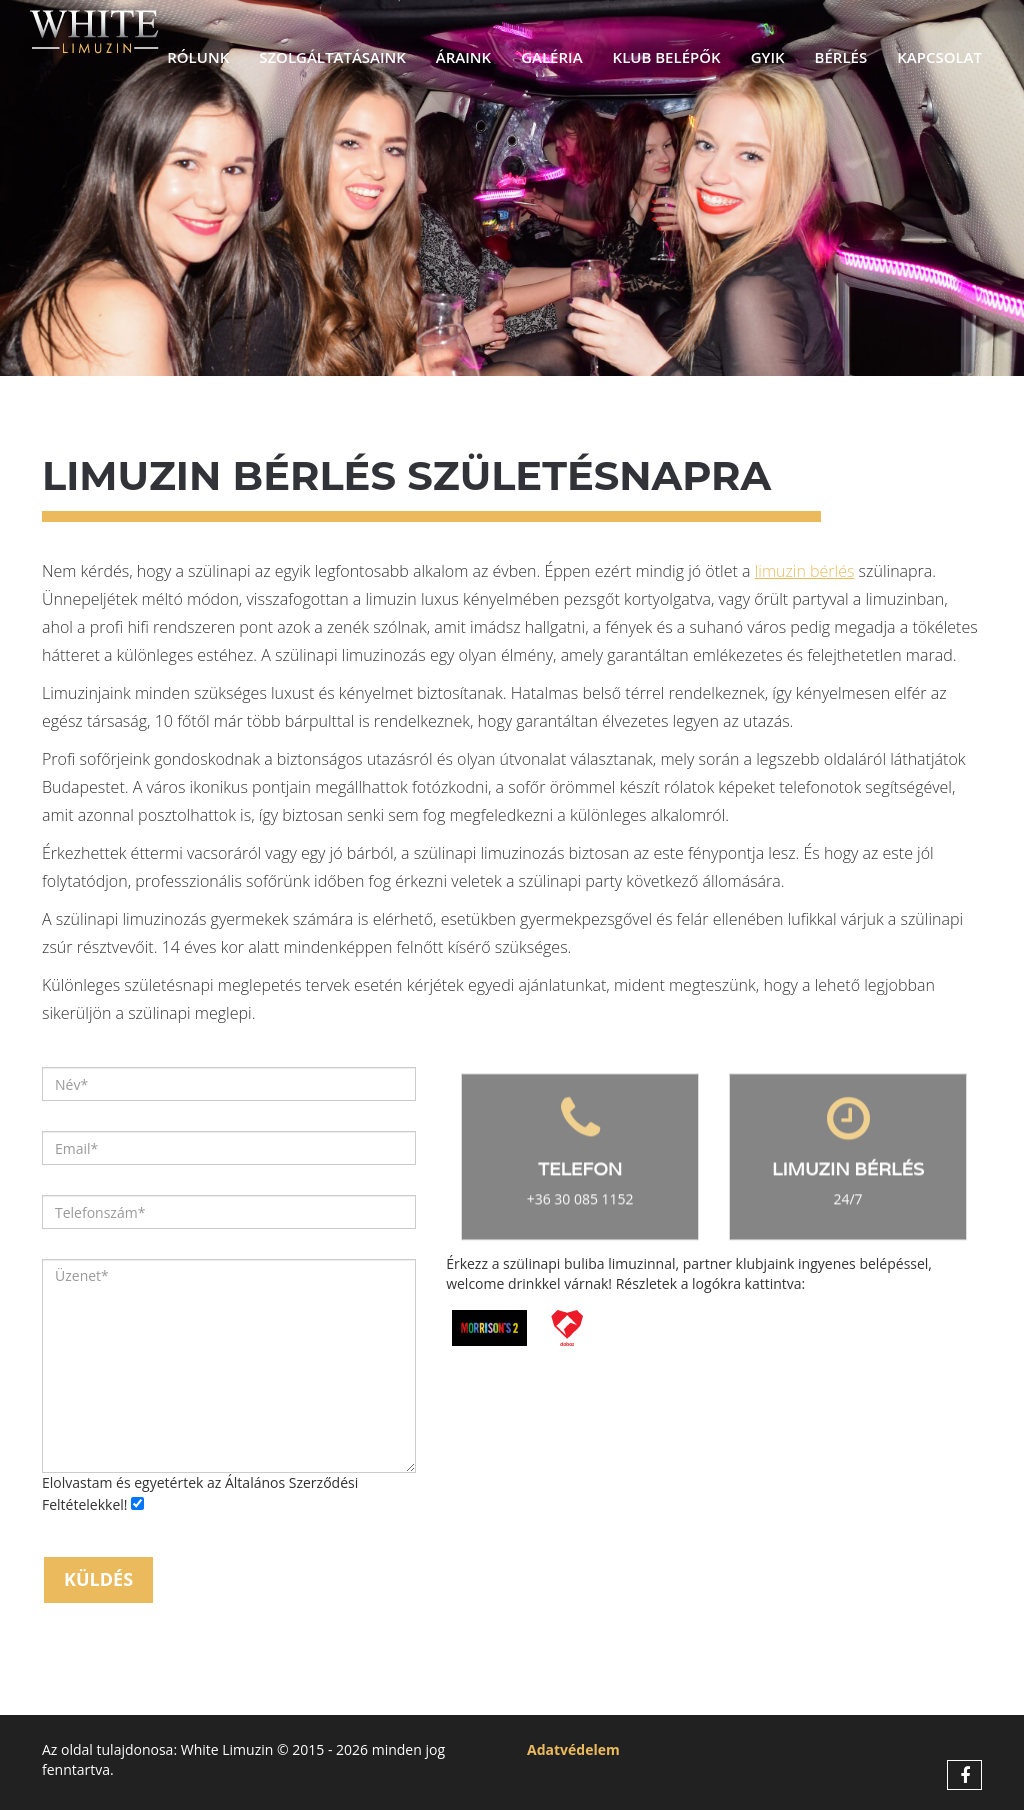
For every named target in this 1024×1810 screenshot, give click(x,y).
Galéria (551, 57)
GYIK (768, 57)
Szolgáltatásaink (332, 57)
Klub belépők (667, 57)
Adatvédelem (573, 1749)
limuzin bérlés (805, 571)
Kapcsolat (939, 57)
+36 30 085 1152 (580, 1202)
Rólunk (198, 57)
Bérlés (841, 57)
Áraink (463, 57)
